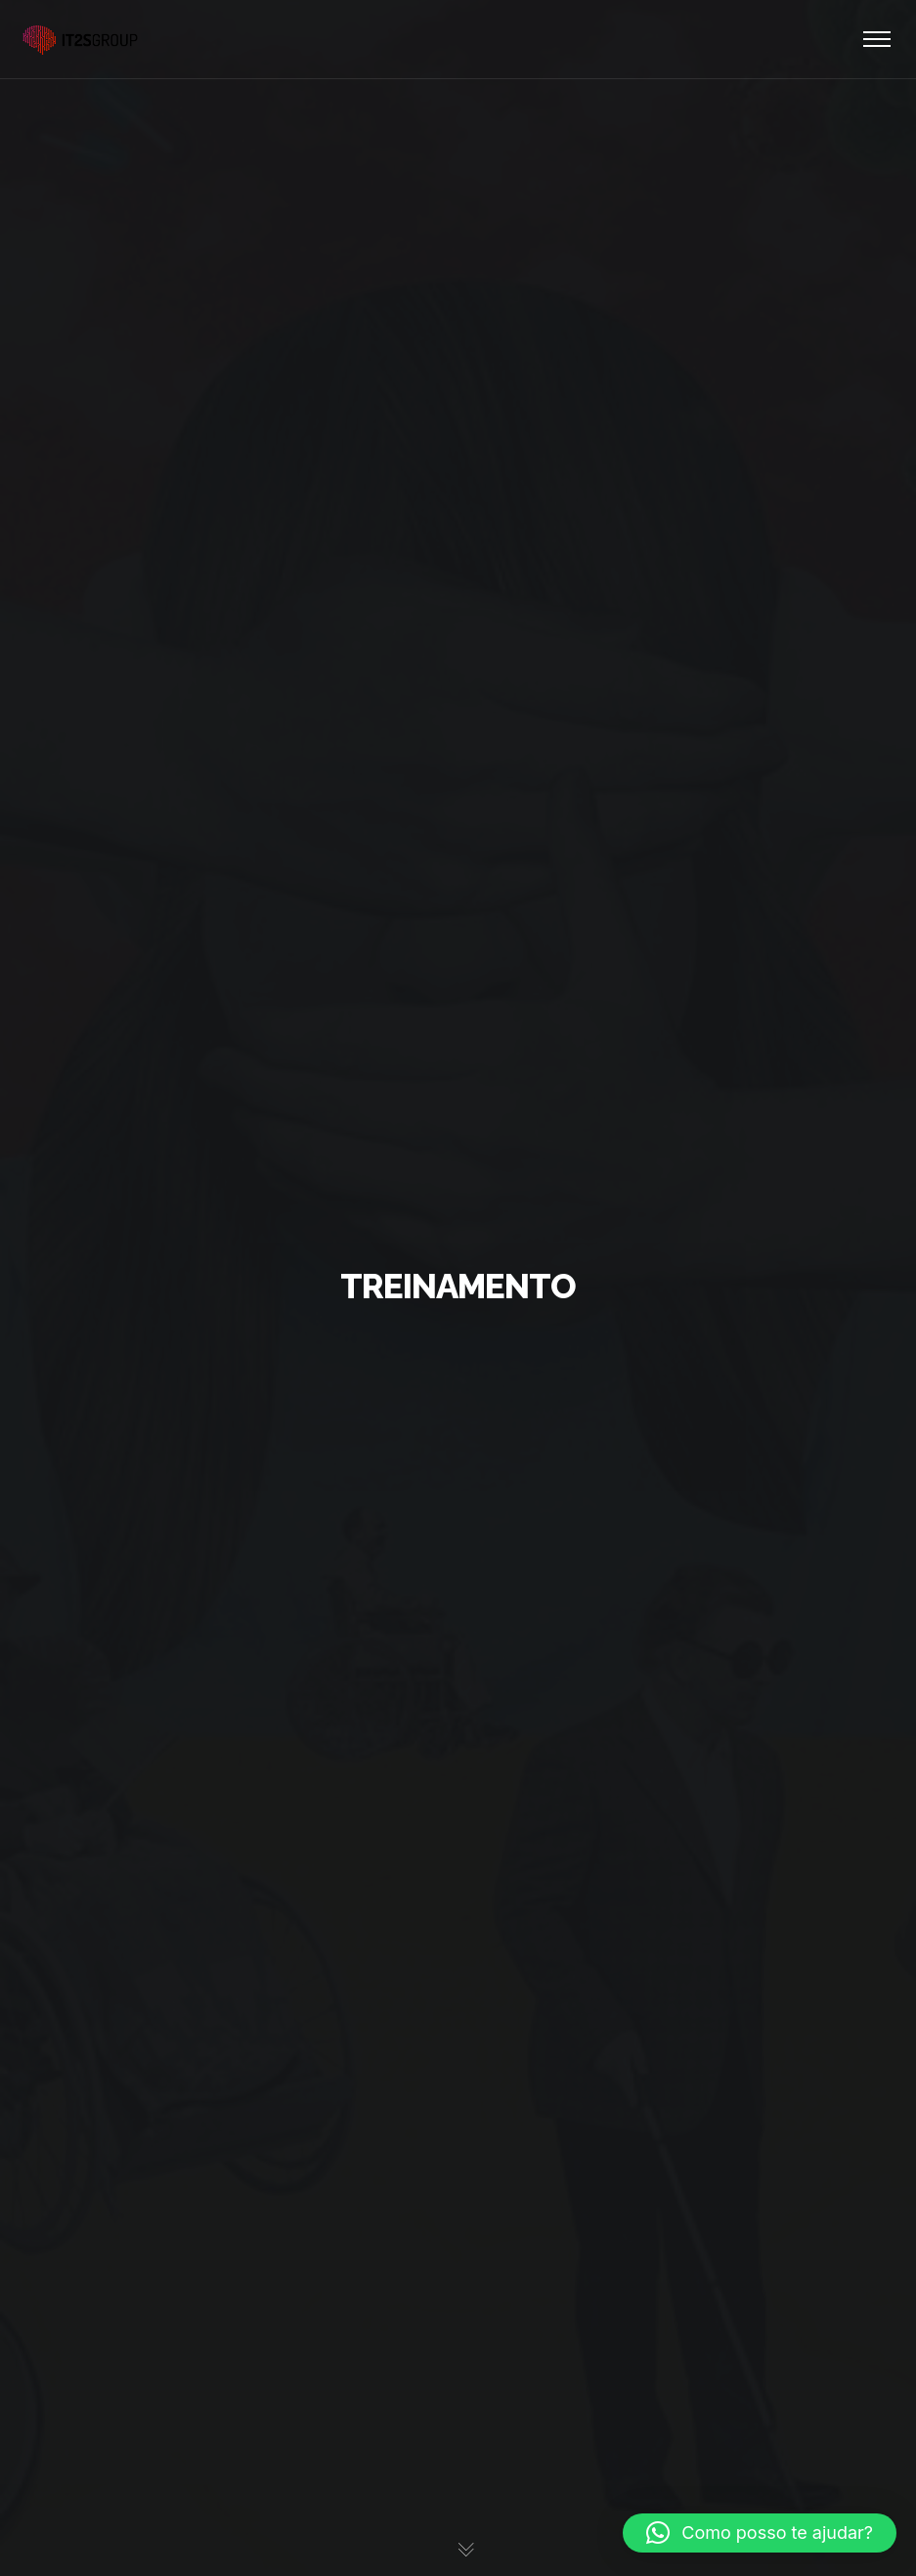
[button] (759, 2533)
